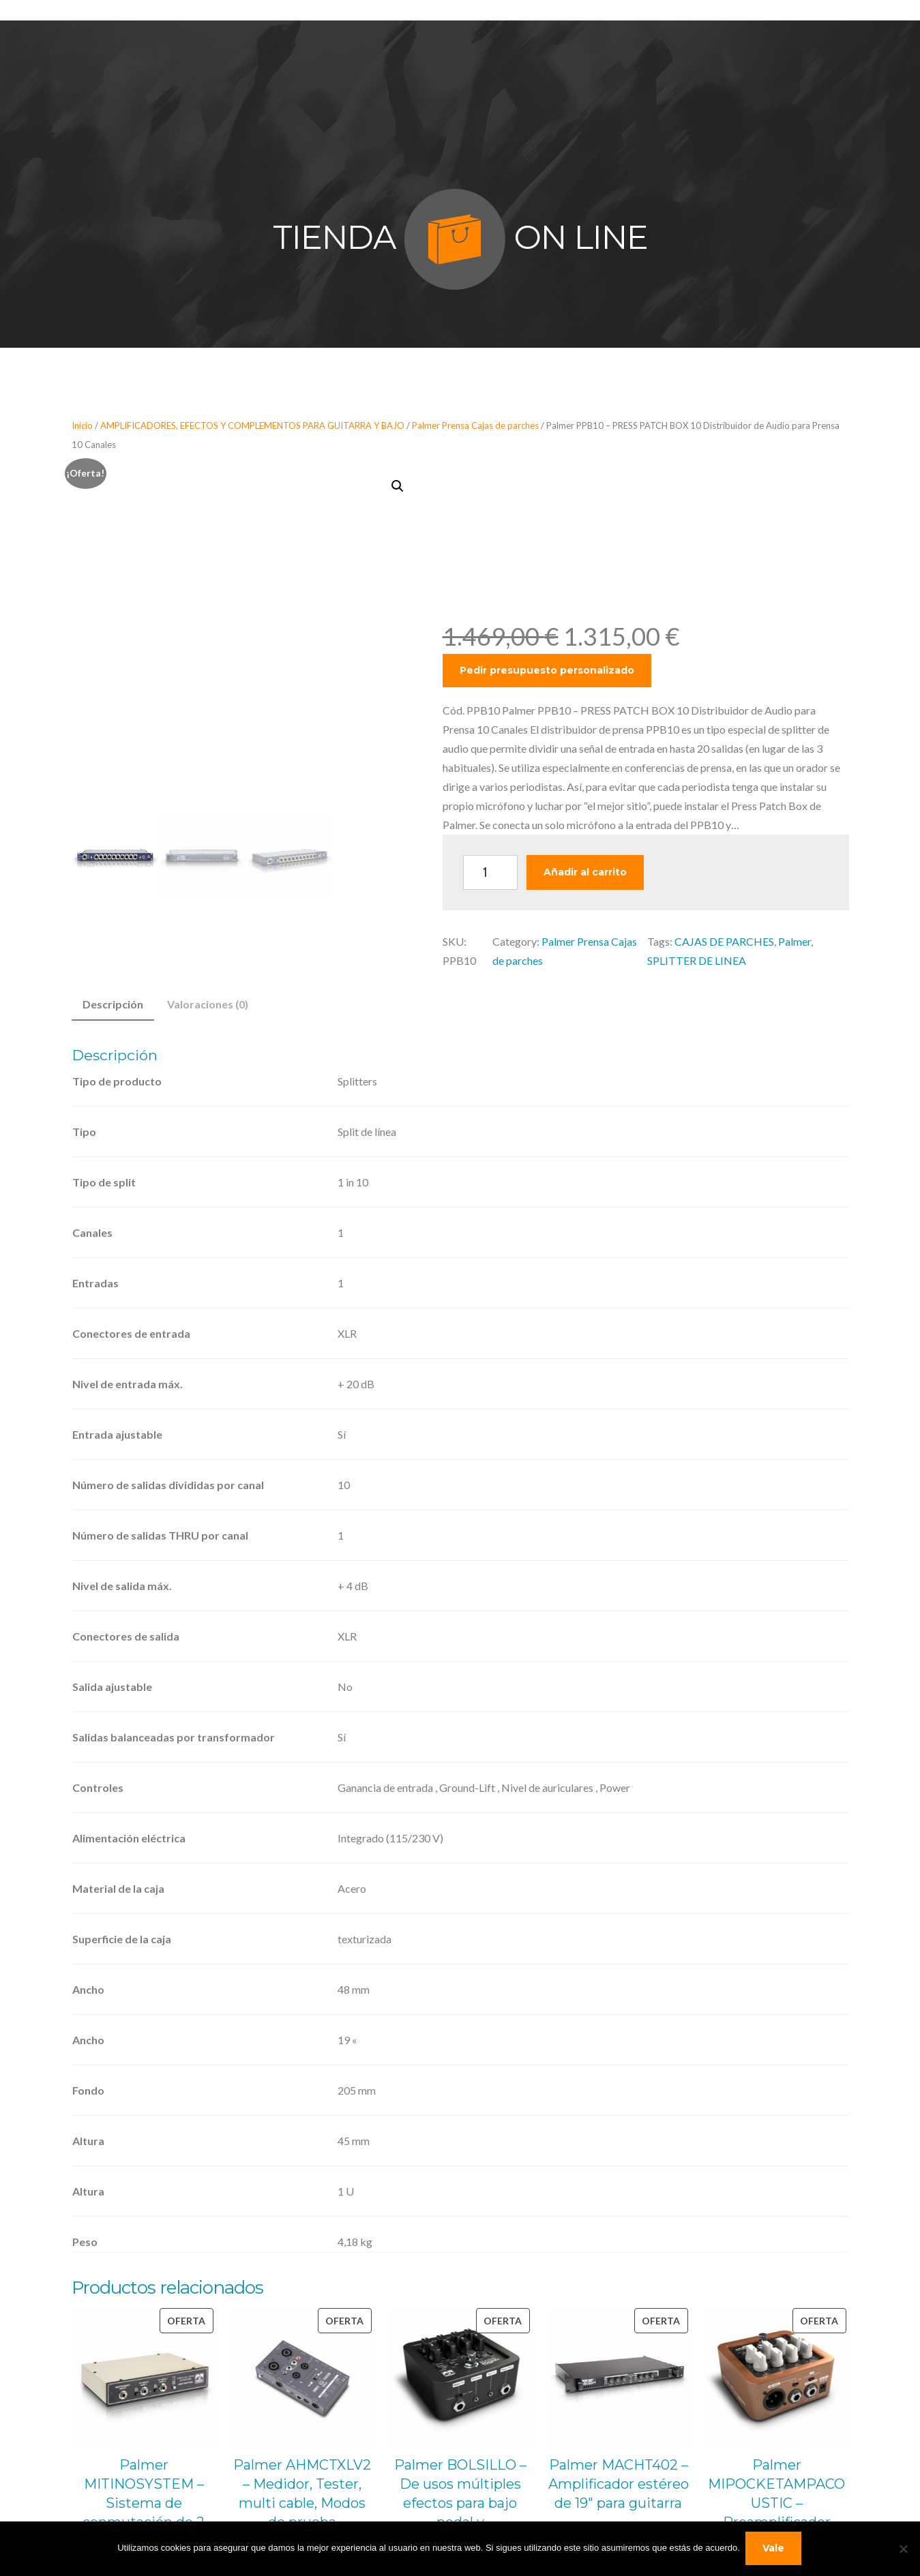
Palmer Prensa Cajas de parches (475, 425)
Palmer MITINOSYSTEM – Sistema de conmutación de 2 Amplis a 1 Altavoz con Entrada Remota (143, 2512)
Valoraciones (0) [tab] (207, 1004)
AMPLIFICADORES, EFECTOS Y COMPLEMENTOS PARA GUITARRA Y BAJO (252, 425)
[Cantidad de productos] (490, 872)
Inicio (82, 425)
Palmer (794, 941)
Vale (775, 2549)
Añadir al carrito (585, 872)
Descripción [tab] (113, 1004)
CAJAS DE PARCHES (724, 941)
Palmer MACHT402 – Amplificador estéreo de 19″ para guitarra (618, 2484)
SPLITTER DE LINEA (696, 960)
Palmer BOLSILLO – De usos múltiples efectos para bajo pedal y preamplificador (460, 2503)
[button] (397, 486)
